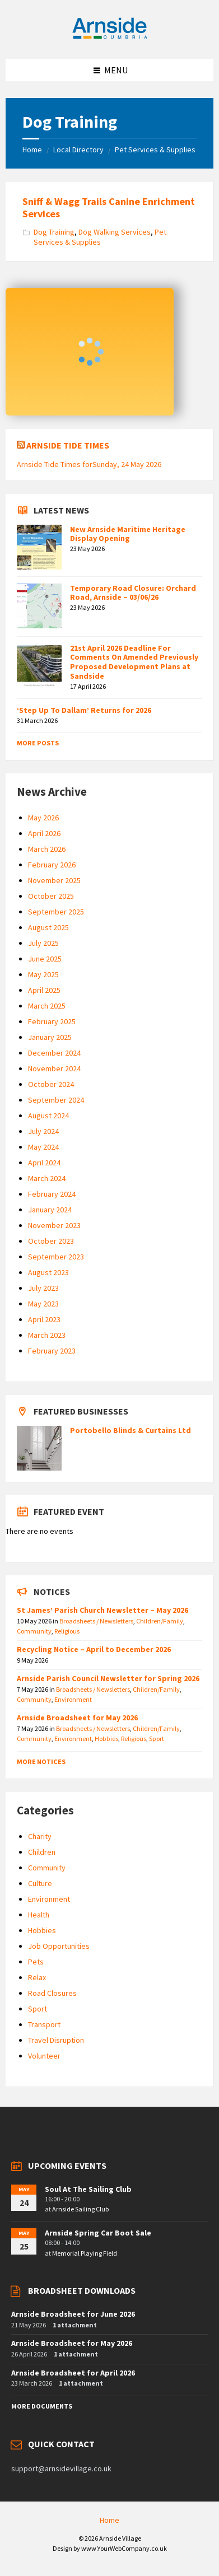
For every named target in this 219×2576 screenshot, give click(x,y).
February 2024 (52, 1194)
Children (41, 1852)
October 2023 (51, 1241)
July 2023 (43, 1288)
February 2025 (52, 1021)
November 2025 (54, 880)
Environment (73, 1699)
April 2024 (44, 1163)
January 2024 (50, 1210)
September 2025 (56, 912)
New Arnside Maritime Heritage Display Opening (127, 534)
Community (34, 1631)
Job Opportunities (59, 1946)
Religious (67, 1631)
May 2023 (43, 1304)
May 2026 (43, 818)
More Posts (38, 743)
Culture (40, 1883)
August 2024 (48, 1115)
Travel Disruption (56, 2040)
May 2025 (43, 974)
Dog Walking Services (114, 232)
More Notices (41, 1761)
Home (32, 149)
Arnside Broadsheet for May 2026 (77, 1717)
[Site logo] (110, 37)
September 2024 (56, 1100)
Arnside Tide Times (67, 445)
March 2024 (47, 1178)
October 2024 (51, 1084)
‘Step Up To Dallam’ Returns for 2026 (84, 710)
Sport (156, 1738)
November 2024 (54, 1068)
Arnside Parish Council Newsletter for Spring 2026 (108, 1678)
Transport (44, 2024)
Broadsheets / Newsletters (96, 1621)
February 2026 (52, 865)
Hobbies (106, 1738)
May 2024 (43, 1147)
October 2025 (51, 896)
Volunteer (44, 2056)
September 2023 (56, 1257)
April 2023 (44, 1319)
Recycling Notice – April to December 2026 (94, 1649)
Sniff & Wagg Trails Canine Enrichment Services (108, 207)
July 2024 (43, 1131)
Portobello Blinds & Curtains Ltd (130, 1430)
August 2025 (48, 927)
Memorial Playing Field (84, 2253)
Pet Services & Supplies (155, 149)
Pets (36, 1962)
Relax (37, 1977)
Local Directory (78, 149)
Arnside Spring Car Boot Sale (98, 2233)
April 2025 (44, 990)
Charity (40, 1836)
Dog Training (54, 232)
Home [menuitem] (109, 2520)
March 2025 (47, 1006)
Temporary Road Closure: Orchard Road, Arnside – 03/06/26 (133, 593)
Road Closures (52, 1993)
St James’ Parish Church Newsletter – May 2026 (102, 1610)
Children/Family (159, 1621)
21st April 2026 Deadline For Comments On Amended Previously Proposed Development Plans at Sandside (134, 662)
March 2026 (47, 849)
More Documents (41, 2406)
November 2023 (54, 1225)
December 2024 (54, 1053)
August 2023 (48, 1272)
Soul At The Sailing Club (88, 2189)
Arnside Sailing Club (80, 2209)
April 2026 (44, 833)
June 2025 (45, 959)
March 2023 (47, 1335)
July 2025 (43, 943)
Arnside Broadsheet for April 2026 (73, 2373)
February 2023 (52, 1351)
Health (38, 1915)
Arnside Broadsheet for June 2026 (73, 2314)
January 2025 (50, 1037)
